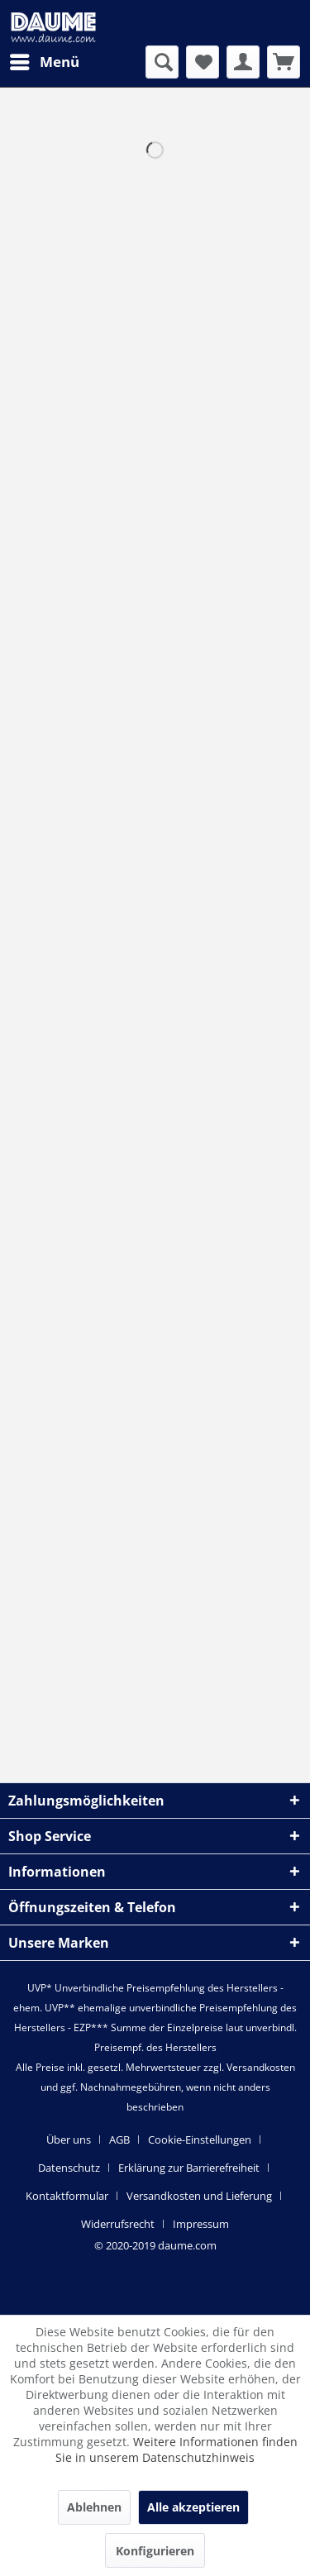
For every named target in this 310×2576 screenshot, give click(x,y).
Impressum (201, 2223)
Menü (44, 60)
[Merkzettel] (202, 62)
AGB (119, 2139)
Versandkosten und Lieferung (199, 2195)
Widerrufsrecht (118, 2223)
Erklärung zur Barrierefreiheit (189, 2167)
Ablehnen (94, 2507)
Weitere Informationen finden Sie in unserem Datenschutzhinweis (176, 2449)
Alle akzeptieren (193, 2507)
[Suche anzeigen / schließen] (162, 62)
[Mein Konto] (243, 62)
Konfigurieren (155, 2551)
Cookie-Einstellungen (199, 2139)
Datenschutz (69, 2167)
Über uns (68, 2139)
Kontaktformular (67, 2195)
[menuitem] (44, 62)
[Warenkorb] (283, 62)
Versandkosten (261, 2067)
